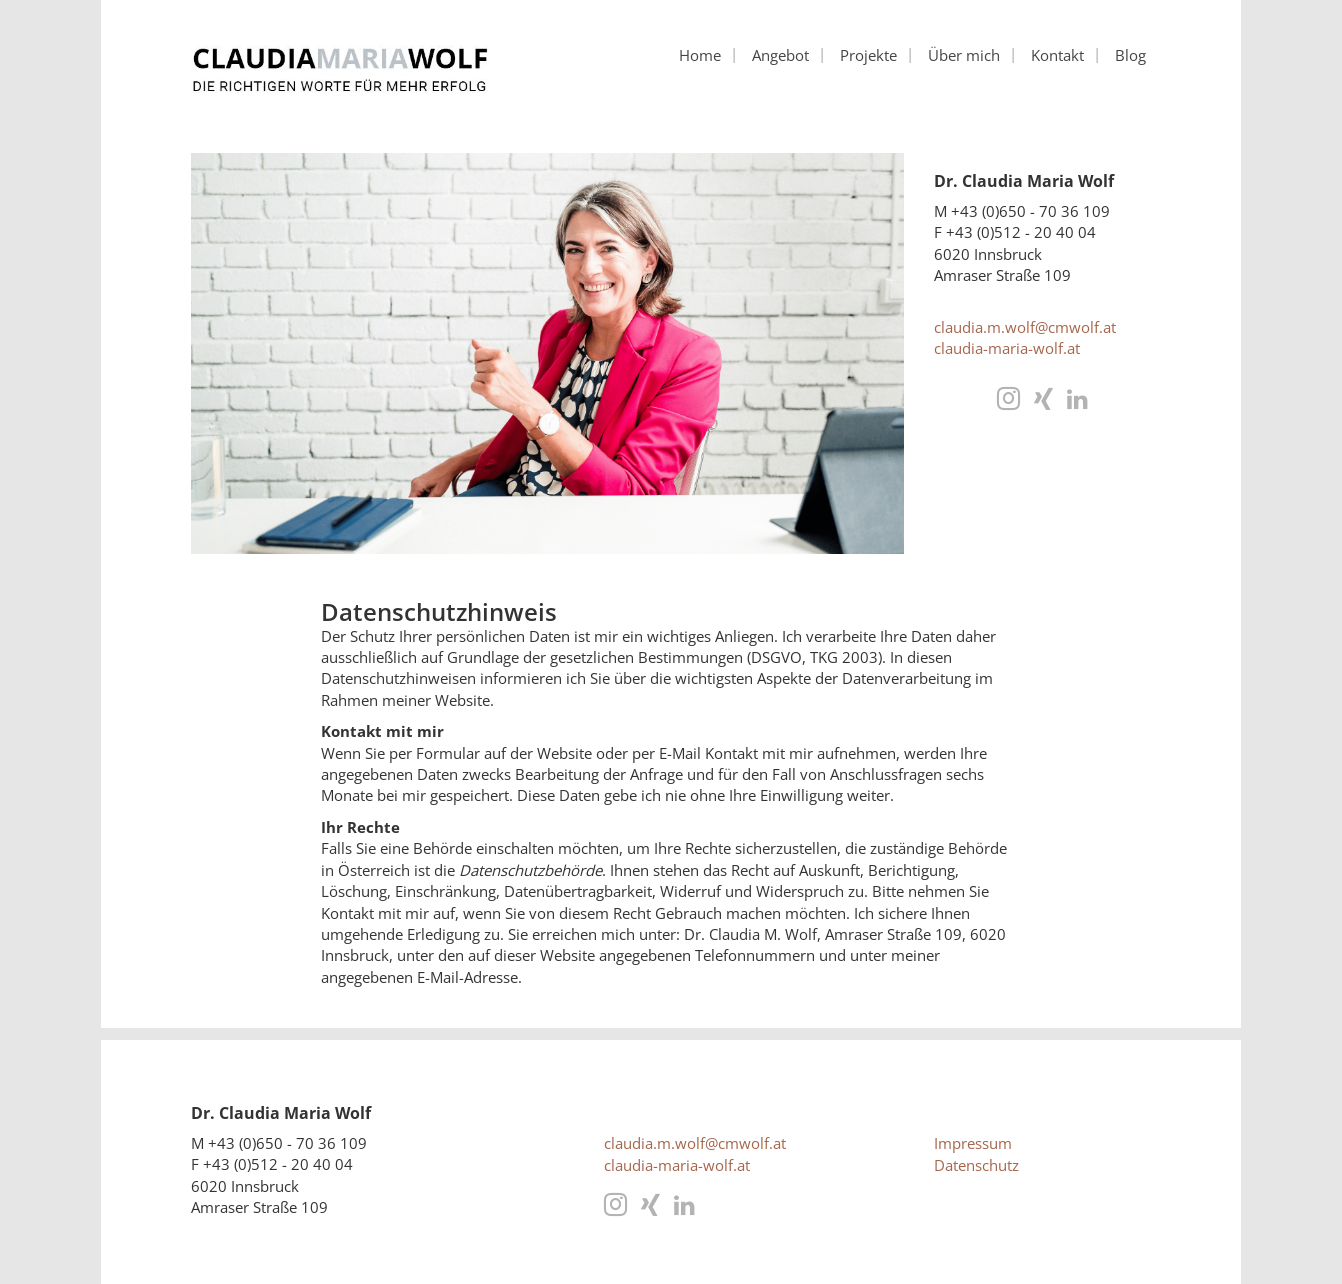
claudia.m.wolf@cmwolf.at (1025, 327)
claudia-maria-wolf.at (1007, 348)
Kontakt (1057, 55)
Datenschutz (976, 1165)
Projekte (868, 55)
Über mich (964, 55)
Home (700, 55)
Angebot (780, 55)
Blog (1130, 55)
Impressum (973, 1143)
